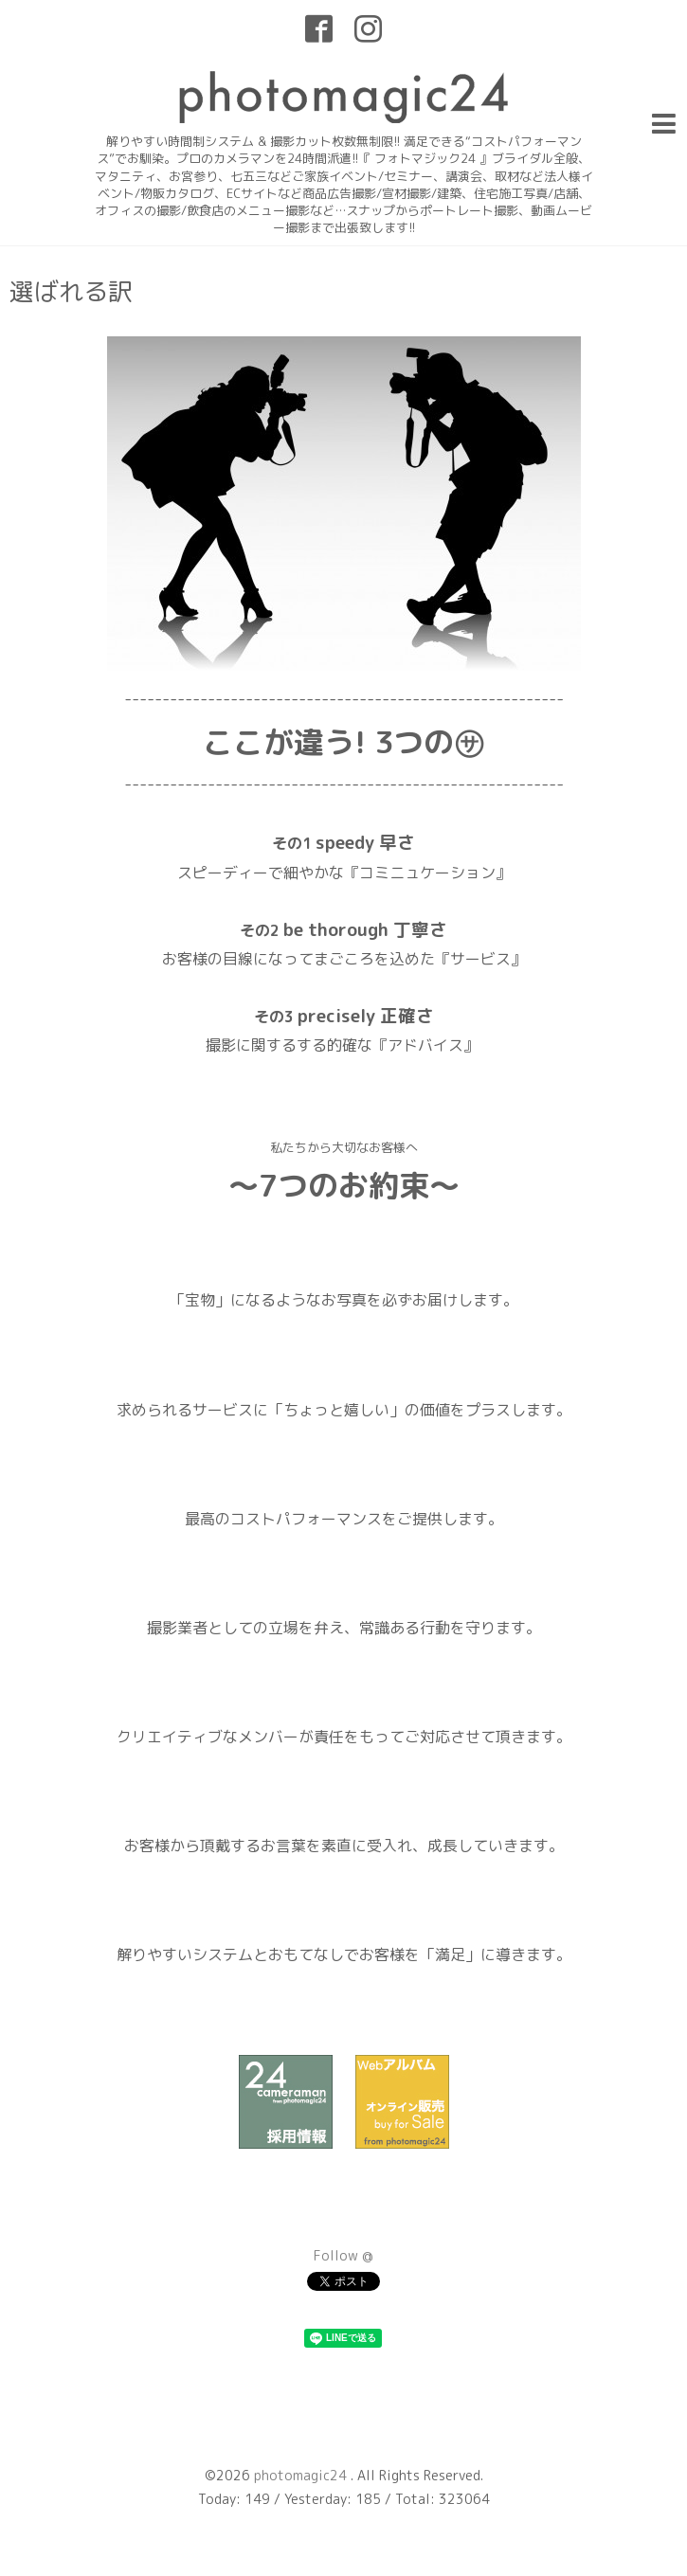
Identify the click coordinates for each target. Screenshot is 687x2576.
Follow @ (343, 2255)
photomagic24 (302, 2475)
